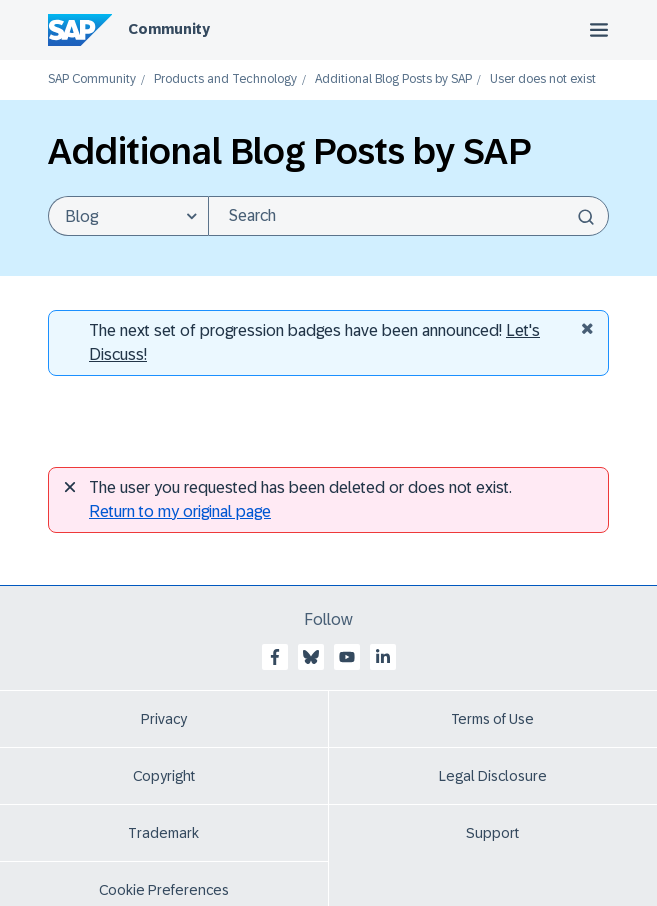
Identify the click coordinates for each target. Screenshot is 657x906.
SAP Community (92, 79)
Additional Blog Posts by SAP (393, 79)
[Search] (408, 216)
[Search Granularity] (128, 216)
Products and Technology (225, 79)
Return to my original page (180, 511)
